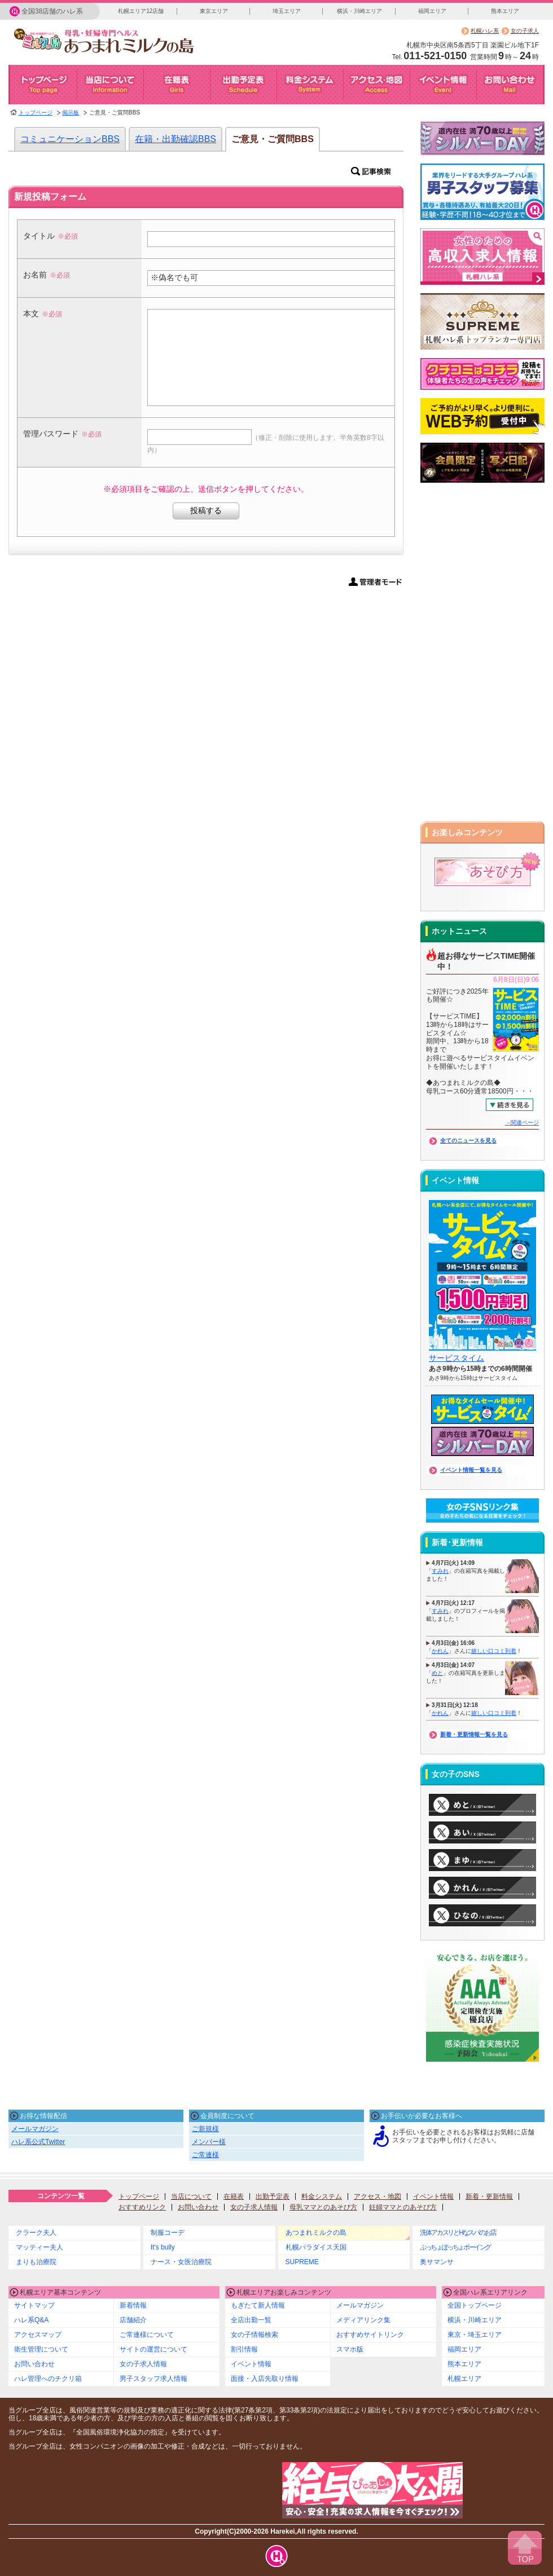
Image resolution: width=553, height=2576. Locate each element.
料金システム (321, 2196)
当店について (191, 2196)
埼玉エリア (287, 11)
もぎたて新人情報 (258, 2305)
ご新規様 (205, 2129)
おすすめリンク (142, 2207)
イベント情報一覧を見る (471, 1470)
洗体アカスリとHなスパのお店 (457, 2233)
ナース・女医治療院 (181, 2262)
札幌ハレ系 (485, 31)
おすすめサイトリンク (370, 2335)
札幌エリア (464, 2379)
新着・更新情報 (489, 2196)
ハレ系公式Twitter (38, 2142)
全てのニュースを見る (468, 1140)
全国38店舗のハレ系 (52, 11)
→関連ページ (522, 1122)
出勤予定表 (272, 2196)
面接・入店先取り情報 (265, 2379)
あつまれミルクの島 (316, 2233)
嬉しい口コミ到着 (493, 1651)
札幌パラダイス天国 (316, 2247)
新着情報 (133, 2305)
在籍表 (233, 2196)
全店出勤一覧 (251, 2320)
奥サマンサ (437, 2262)
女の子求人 (525, 31)
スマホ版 (349, 2349)
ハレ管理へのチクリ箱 (48, 2379)
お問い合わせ (198, 2207)
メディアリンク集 (363, 2320)
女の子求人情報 (254, 2207)
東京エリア (214, 11)
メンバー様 (209, 2142)
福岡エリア (432, 11)
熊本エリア (505, 11)
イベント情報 (433, 2196)
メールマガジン (35, 2129)
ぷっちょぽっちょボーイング (455, 2247)
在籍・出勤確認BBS (175, 139)
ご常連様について (147, 2335)
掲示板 (70, 112)
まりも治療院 (36, 2262)
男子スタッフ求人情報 (153, 2379)
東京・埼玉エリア (474, 2335)
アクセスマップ (38, 2335)
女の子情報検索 (254, 2335)
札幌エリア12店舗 (141, 11)
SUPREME (302, 2262)
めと (437, 1673)
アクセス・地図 (377, 2196)
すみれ (440, 1571)
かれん (440, 1651)
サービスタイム (456, 1357)
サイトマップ (34, 2305)
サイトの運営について (153, 2349)
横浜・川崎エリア (359, 11)
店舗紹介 (133, 2320)
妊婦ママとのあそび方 (403, 2207)
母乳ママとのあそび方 (323, 2207)
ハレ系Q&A (31, 2320)
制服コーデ (168, 2233)
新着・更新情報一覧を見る (474, 1734)
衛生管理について (41, 2349)
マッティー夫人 (39, 2247)
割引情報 (244, 2349)
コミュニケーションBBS (70, 139)
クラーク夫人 (36, 2233)
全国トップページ (474, 2305)
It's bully (163, 2247)
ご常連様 (205, 2155)
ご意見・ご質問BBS (272, 139)
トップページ (35, 112)
